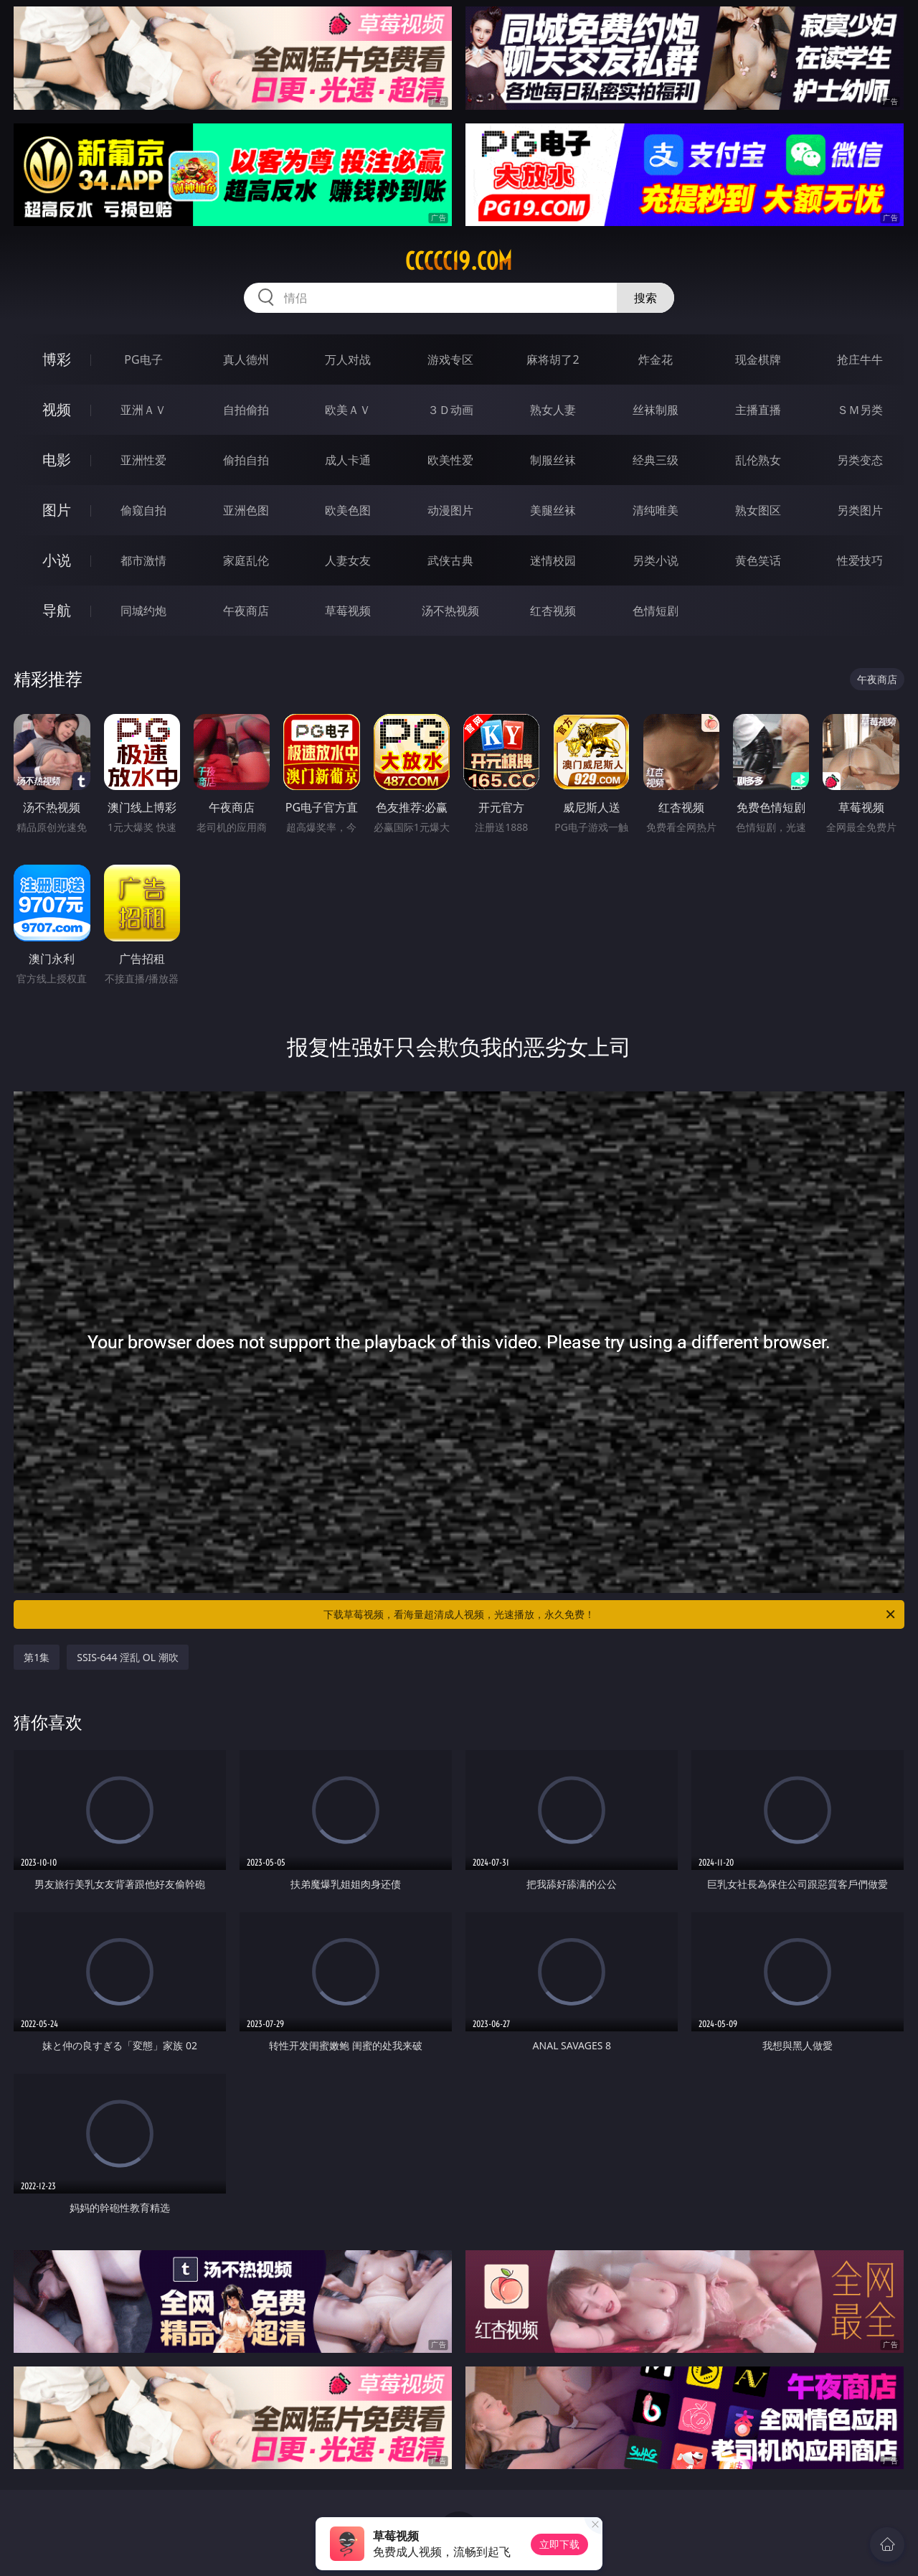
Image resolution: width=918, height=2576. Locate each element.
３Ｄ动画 (450, 410)
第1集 (36, 1657)
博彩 (56, 359)
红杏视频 (553, 611)
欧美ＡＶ (348, 410)
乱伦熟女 (758, 460)
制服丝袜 (553, 460)
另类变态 (860, 460)
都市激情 (143, 560)
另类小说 (655, 560)
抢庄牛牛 (860, 359)
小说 (56, 560)
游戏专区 (450, 359)
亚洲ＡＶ (143, 410)
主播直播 (758, 410)
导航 (56, 610)
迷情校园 (553, 560)
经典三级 (655, 460)
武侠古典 (450, 560)
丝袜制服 (655, 410)
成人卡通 (348, 460)
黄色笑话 (758, 560)
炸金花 (655, 359)
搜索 (645, 298)
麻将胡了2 (552, 359)
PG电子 (143, 359)
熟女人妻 (553, 410)
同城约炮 (143, 611)
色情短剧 (655, 611)
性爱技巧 (860, 560)
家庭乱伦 (246, 560)
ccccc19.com (458, 261)
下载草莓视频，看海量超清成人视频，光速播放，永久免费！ (610, 1614)
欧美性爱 (450, 460)
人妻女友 (348, 560)
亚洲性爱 (143, 460)
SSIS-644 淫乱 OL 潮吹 (128, 1657)
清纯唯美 (655, 510)
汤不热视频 (450, 611)
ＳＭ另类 (860, 410)
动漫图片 (450, 510)
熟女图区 (758, 510)
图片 (56, 510)
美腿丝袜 (553, 510)
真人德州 (246, 359)
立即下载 (559, 2544)
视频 (56, 409)
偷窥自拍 (143, 510)
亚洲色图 (246, 510)
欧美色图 (348, 510)
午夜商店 (246, 611)
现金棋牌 (758, 359)
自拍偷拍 (246, 410)
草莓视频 (348, 611)
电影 (56, 459)
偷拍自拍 (246, 460)
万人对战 (348, 359)
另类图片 (860, 510)
